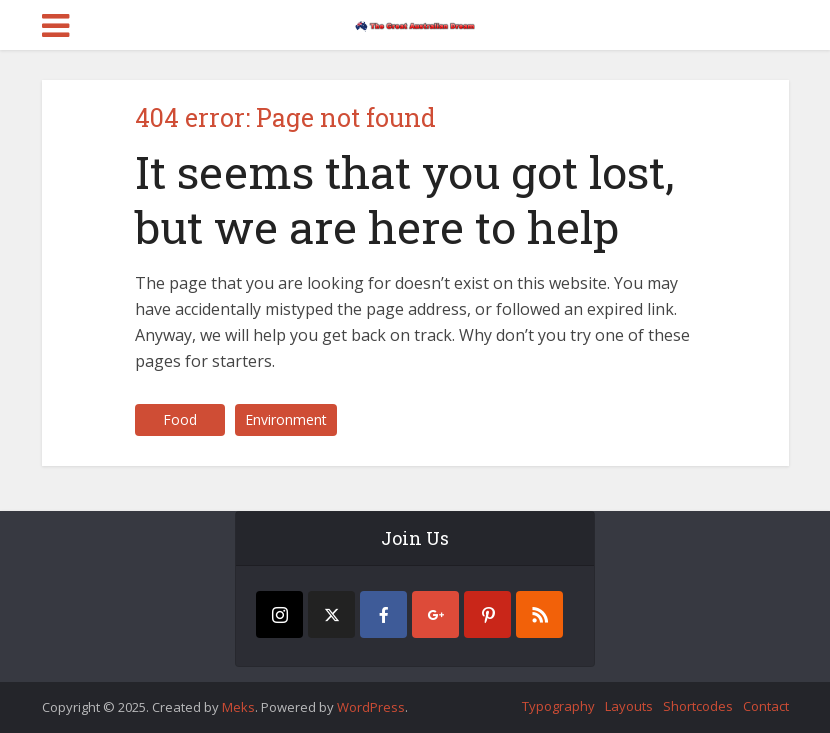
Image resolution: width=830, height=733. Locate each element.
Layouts (629, 706)
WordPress (371, 707)
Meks (238, 707)
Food (180, 419)
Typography (558, 706)
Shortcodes (698, 706)
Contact (766, 706)
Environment (286, 419)
